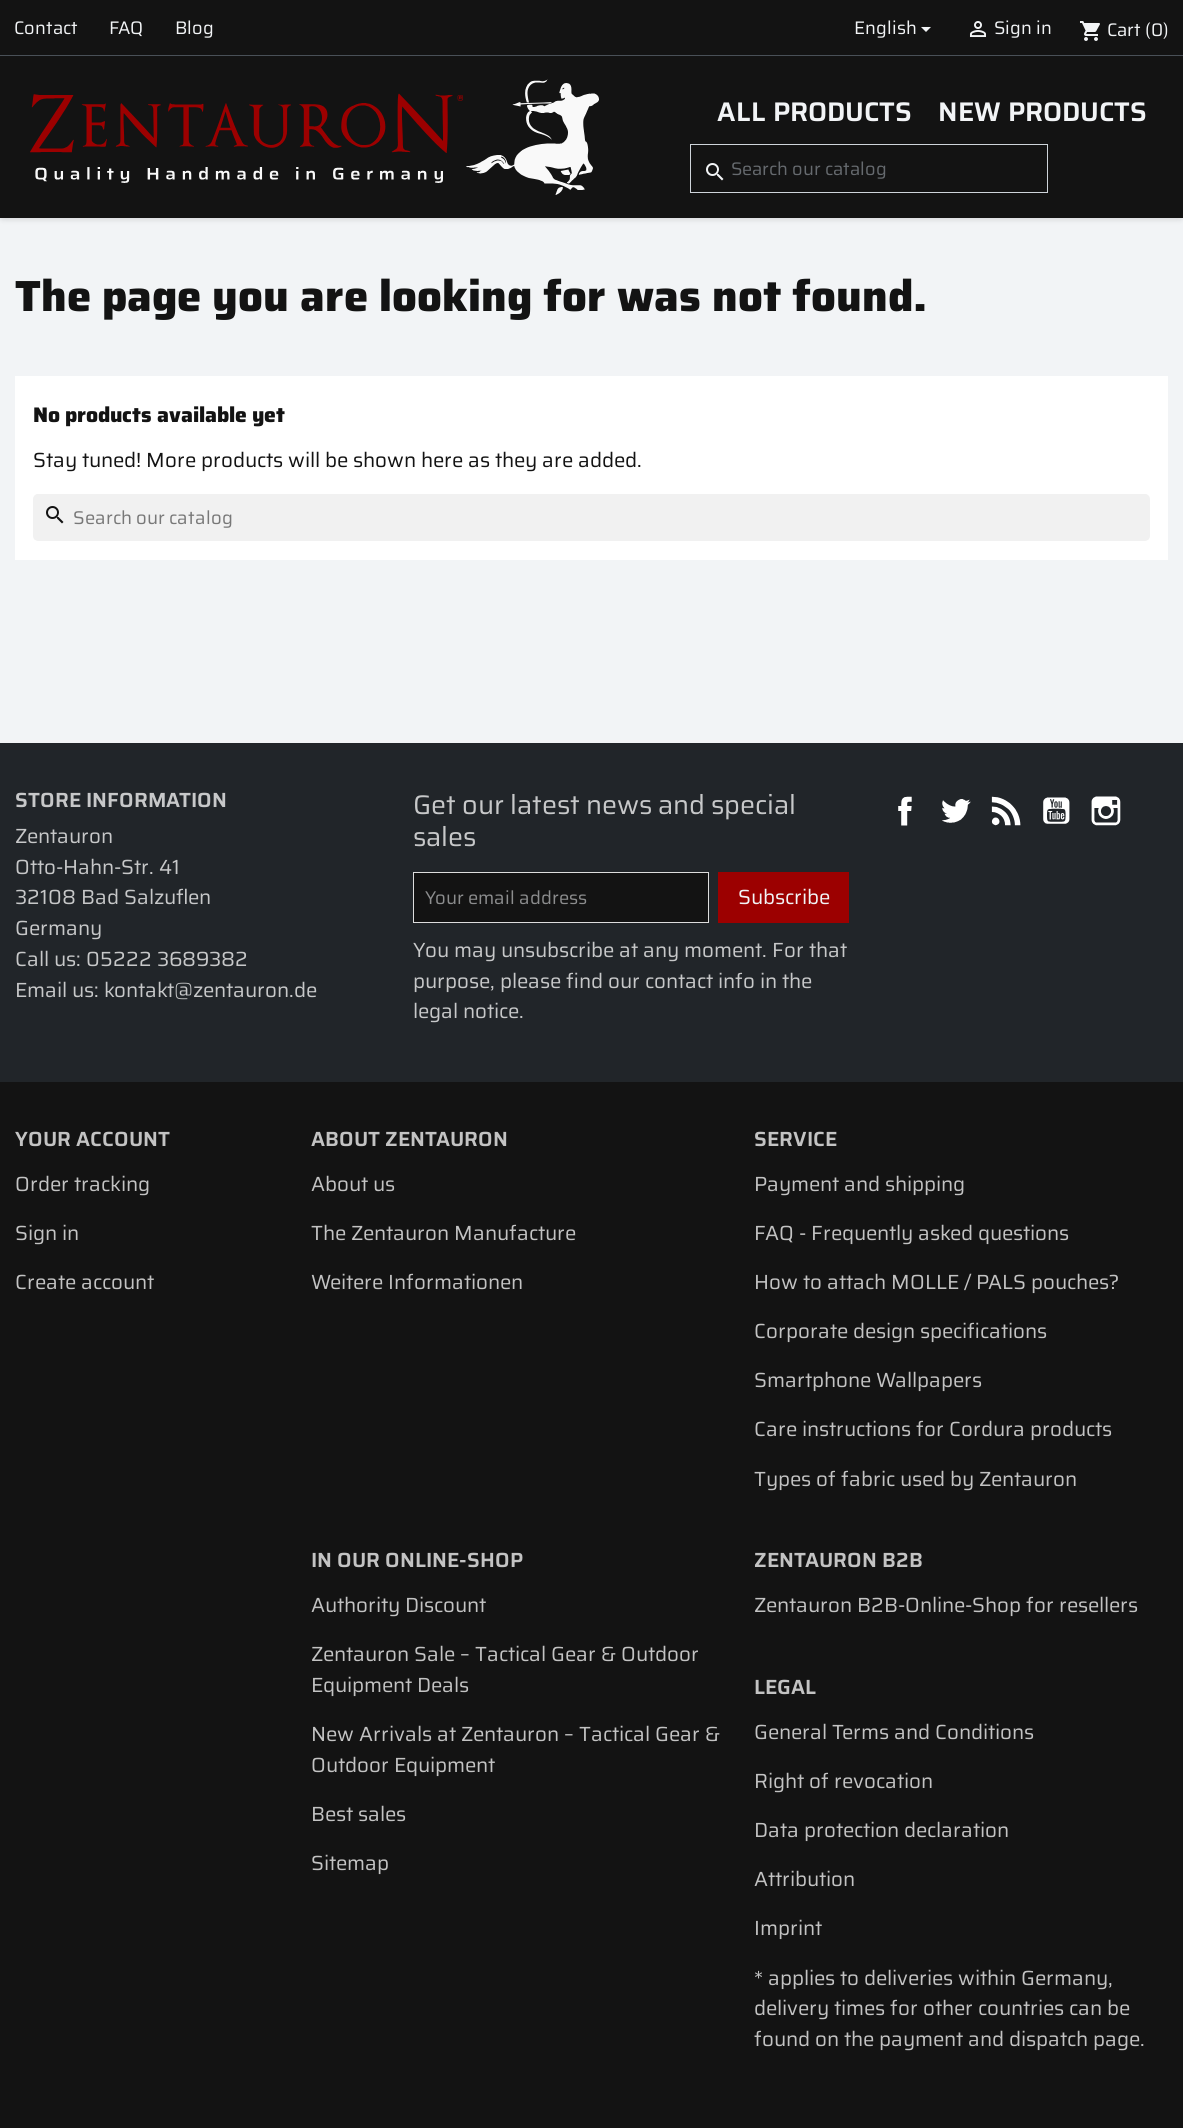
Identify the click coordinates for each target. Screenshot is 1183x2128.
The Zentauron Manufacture (443, 1233)
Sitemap (350, 1863)
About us (353, 1184)
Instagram (1109, 814)
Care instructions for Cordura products (933, 1429)
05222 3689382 (167, 959)
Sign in (47, 1233)
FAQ (126, 27)
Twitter (958, 814)
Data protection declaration (881, 1830)
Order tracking (82, 1184)
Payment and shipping (859, 1184)
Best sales (358, 1814)
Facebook (908, 814)
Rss (1009, 814)
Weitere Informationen (417, 1282)
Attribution (804, 1879)
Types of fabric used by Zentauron (915, 1479)
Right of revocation (843, 1781)
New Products (1042, 111)
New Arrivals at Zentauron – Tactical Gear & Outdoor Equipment (515, 1749)
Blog (194, 27)
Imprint (788, 1928)
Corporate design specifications (900, 1331)
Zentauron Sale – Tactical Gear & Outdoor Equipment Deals (505, 1669)
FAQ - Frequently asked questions (911, 1233)
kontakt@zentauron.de (210, 990)
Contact (46, 27)
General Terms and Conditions (894, 1732)
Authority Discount (398, 1605)
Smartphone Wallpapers (868, 1380)
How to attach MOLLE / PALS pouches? (936, 1282)
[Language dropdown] (896, 27)
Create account (84, 1282)
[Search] (869, 168)
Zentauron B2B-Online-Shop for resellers (946, 1605)
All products (814, 111)
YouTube (1059, 814)
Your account (92, 1139)
